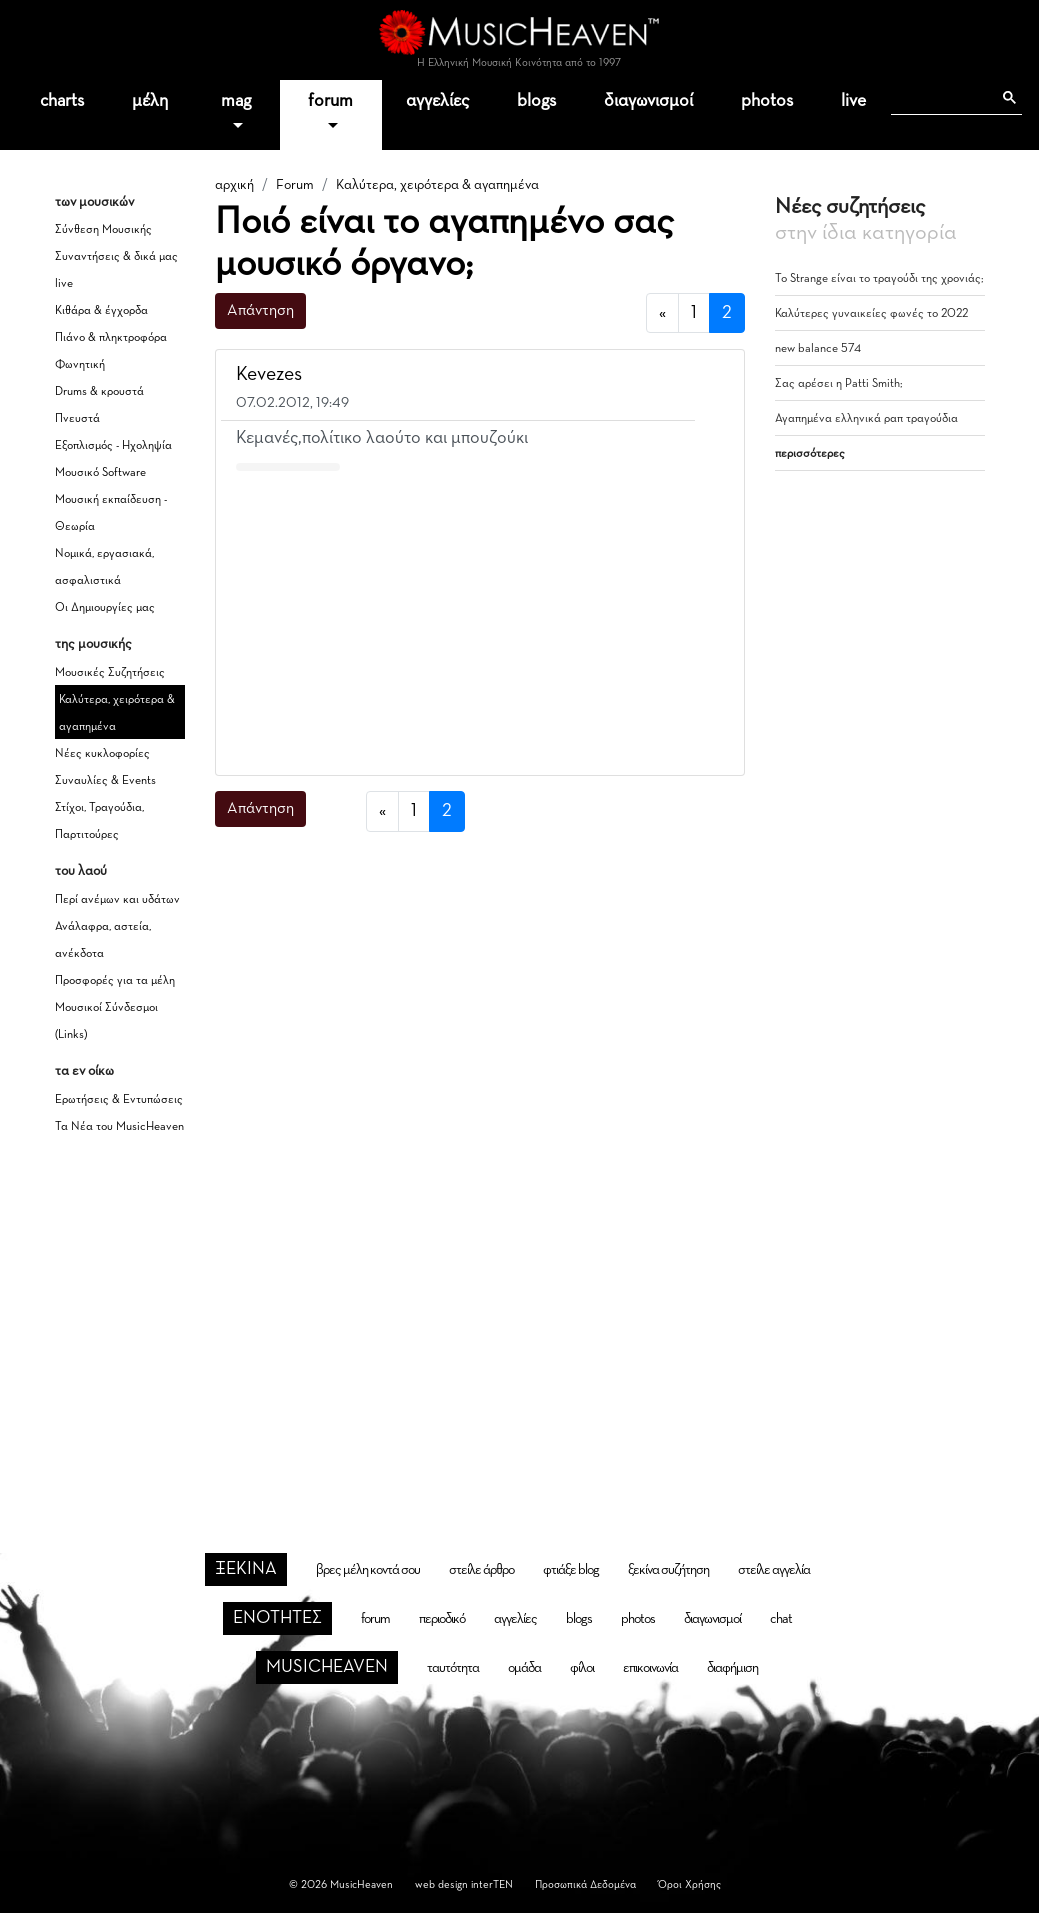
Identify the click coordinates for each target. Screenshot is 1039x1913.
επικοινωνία (650, 1668)
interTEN (492, 1884)
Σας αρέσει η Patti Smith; (839, 384)
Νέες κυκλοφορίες (102, 754)
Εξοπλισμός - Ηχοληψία (113, 446)
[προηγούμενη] (662, 313)
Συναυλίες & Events (105, 781)
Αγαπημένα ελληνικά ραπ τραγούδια (866, 419)
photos (767, 101)
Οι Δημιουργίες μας (105, 608)
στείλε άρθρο (481, 1570)
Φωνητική (80, 365)
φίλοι (582, 1668)
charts (62, 101)
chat (781, 1619)
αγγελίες (437, 101)
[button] (710, 376)
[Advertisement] (480, 619)
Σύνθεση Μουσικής (103, 230)
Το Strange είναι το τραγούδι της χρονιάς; (879, 279)
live (853, 101)
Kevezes (269, 374)
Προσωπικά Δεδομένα (585, 1884)
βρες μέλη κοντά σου (368, 1570)
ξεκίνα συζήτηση (668, 1570)
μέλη (150, 101)
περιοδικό (442, 1619)
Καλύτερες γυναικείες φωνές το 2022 (871, 314)
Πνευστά (77, 419)
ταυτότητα (453, 1668)
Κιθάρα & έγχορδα (101, 311)
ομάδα (524, 1668)
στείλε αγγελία (774, 1570)
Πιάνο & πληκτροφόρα (111, 338)
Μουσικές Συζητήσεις (110, 673)
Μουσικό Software (100, 473)
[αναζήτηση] (941, 98)
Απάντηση (260, 311)
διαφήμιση (732, 1668)
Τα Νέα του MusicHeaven (119, 1127)
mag (236, 101)
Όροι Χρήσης (689, 1884)
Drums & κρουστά (99, 392)
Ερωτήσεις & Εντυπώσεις (119, 1100)
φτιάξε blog (571, 1570)
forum (330, 101)
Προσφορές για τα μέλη (115, 981)
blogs (536, 101)
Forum (295, 185)
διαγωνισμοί (648, 101)
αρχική (234, 185)
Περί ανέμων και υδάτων (117, 900)
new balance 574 (818, 349)
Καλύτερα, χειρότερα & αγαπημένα (437, 185)
